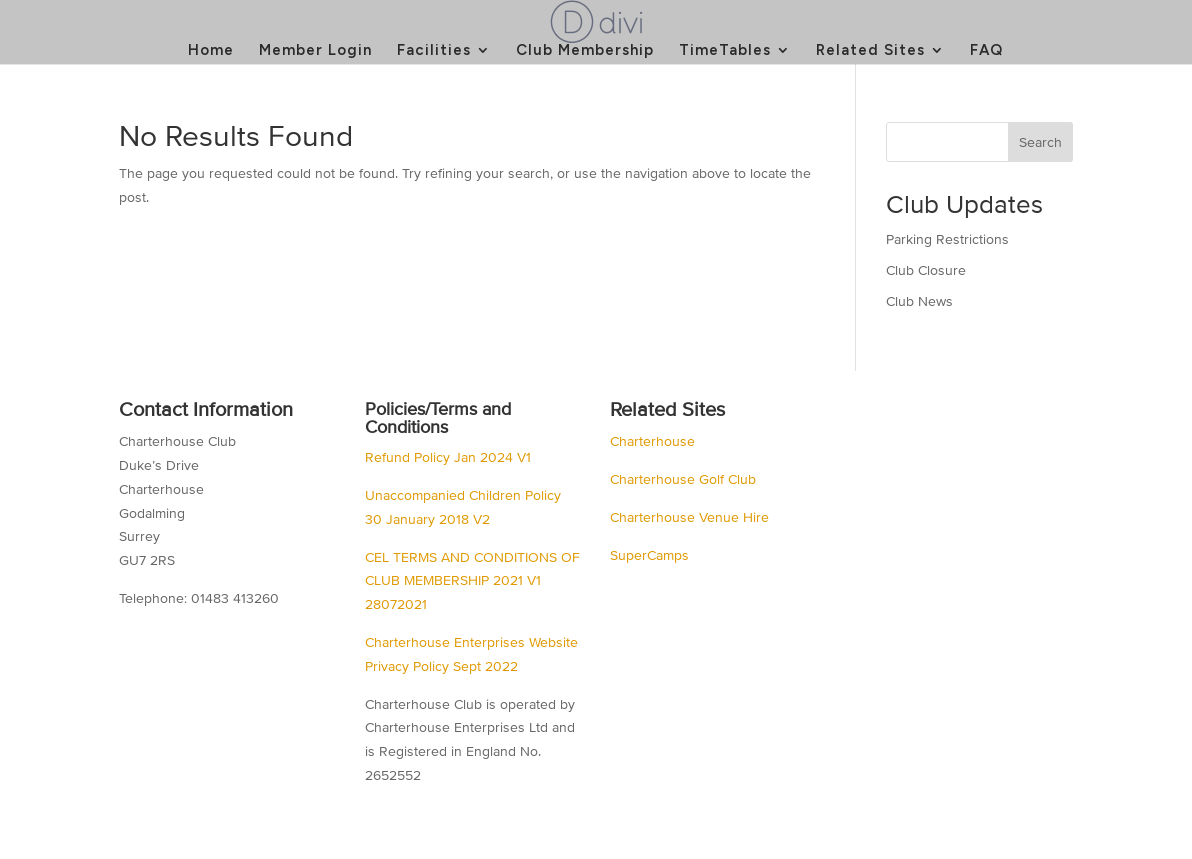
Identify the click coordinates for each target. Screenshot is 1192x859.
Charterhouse (652, 441)
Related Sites (870, 51)
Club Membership (585, 51)
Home (211, 51)
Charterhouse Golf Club (683, 479)
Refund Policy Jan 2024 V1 (448, 457)
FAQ (986, 51)
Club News (919, 301)
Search (1040, 142)
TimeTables (725, 51)
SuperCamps (649, 555)
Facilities (434, 51)
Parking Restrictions (947, 239)
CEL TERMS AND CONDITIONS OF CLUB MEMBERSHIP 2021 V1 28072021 (472, 581)
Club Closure (926, 270)
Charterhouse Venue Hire (689, 517)
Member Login (315, 51)
